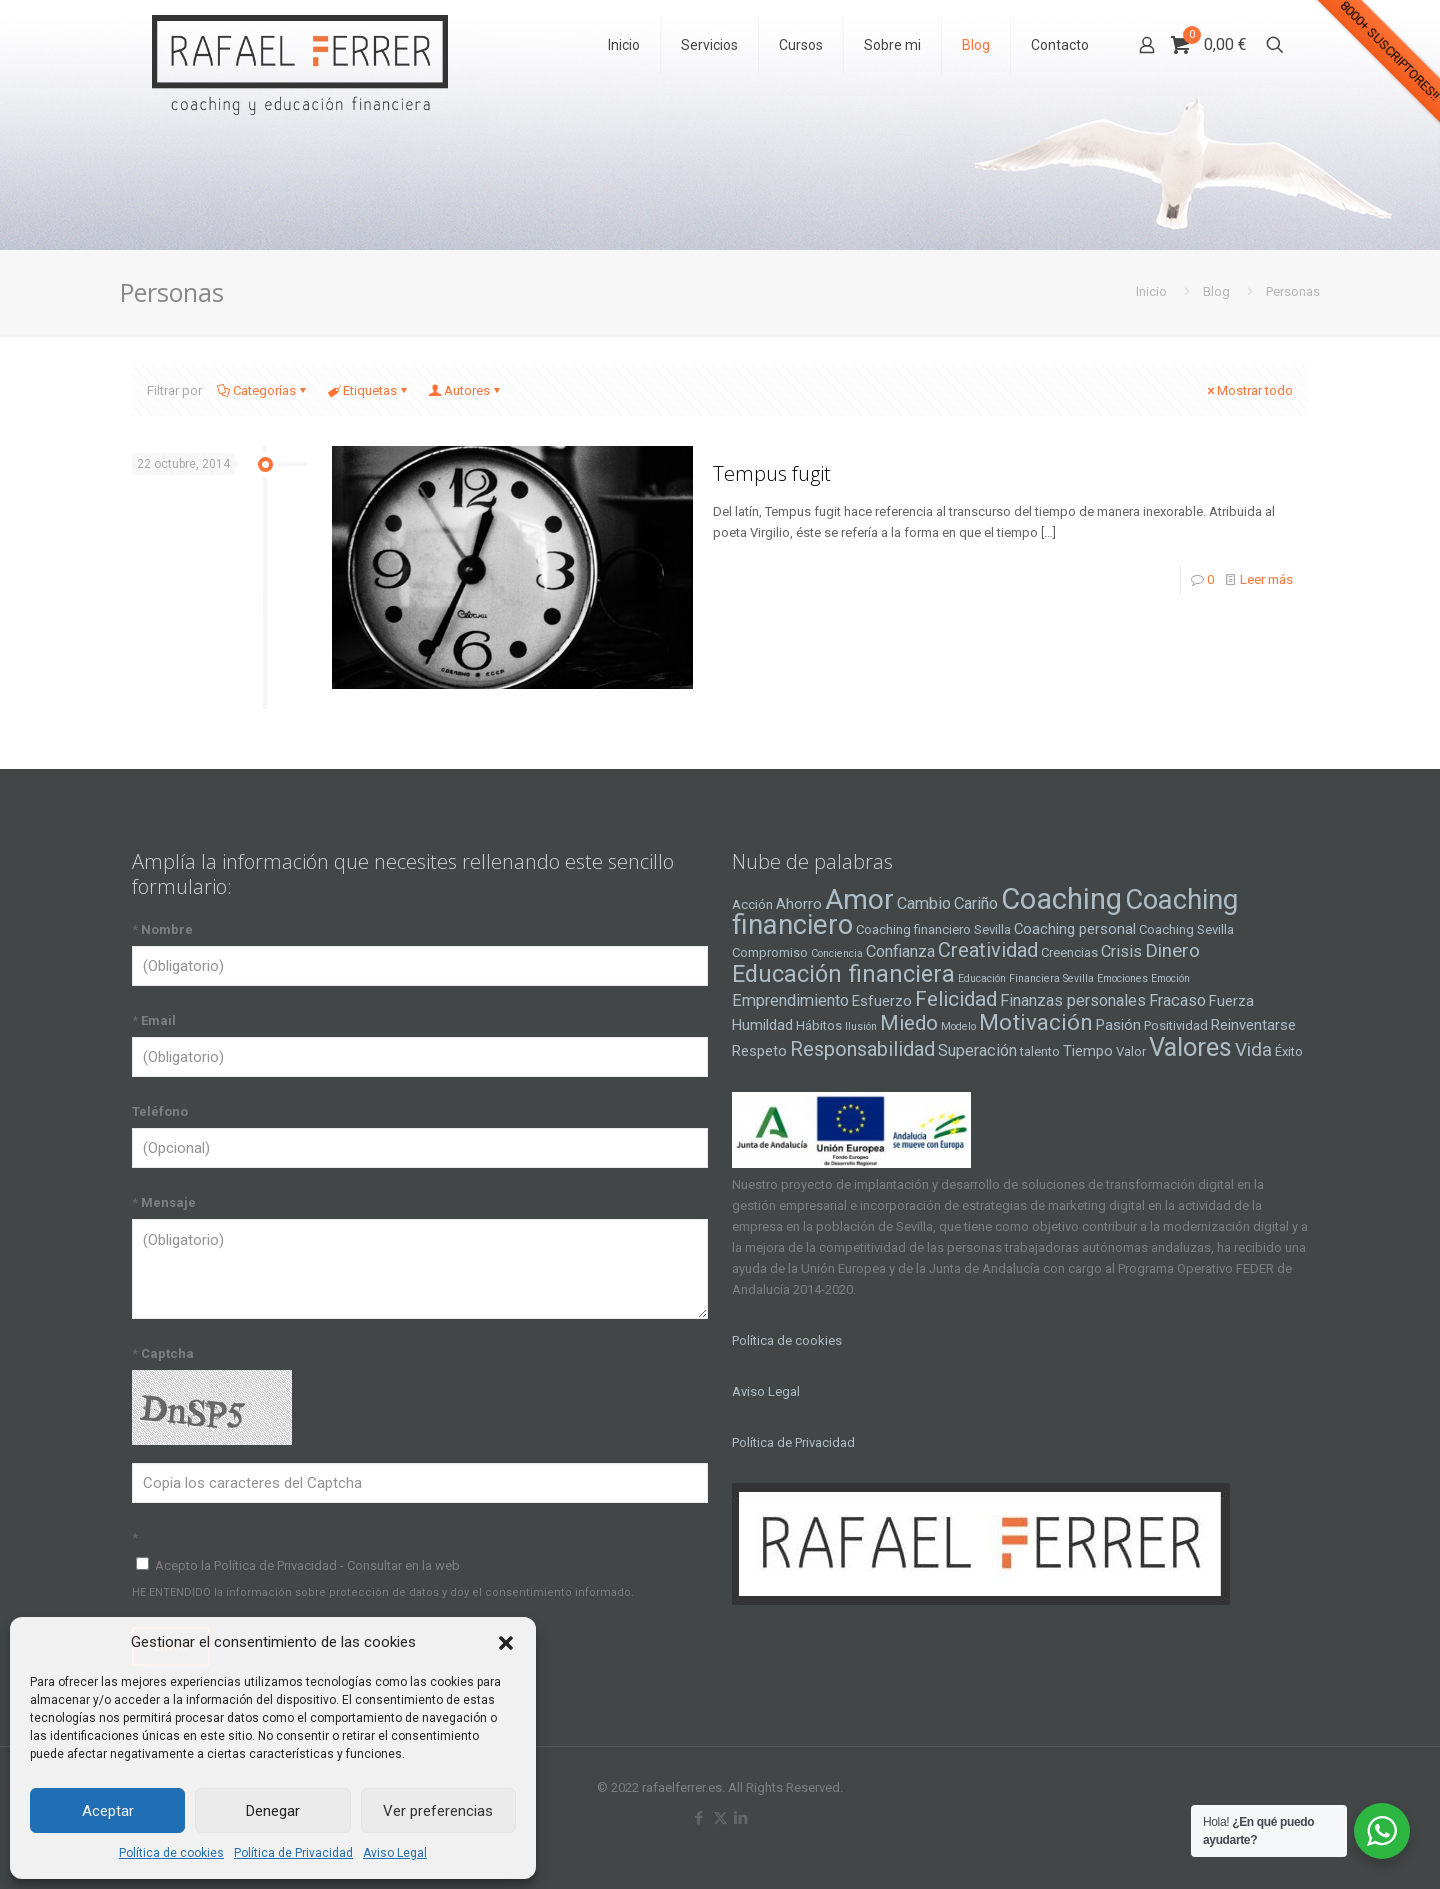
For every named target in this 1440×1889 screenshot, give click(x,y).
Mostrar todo (1248, 390)
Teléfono (160, 1111)
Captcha (163, 1353)
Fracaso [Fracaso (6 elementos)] (1177, 1000)
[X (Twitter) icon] (720, 1818)
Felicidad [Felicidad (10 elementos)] (956, 999)
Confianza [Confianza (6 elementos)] (900, 951)
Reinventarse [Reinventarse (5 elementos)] (1253, 1025)
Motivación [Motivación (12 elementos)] (1036, 1022)
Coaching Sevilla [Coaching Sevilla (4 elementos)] (1186, 929)
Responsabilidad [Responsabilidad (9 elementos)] (862, 1049)
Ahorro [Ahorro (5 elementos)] (799, 904)
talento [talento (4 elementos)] (1040, 1051)
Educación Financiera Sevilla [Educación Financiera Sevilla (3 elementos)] (1026, 978)
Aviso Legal (395, 1853)
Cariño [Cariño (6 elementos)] (976, 903)
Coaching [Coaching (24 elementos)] (1061, 899)
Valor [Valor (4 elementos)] (1131, 1051)
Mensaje (164, 1202)
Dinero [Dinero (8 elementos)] (1172, 951)
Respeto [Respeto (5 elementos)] (759, 1051)
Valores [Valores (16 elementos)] (1190, 1047)
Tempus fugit (772, 473)
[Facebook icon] (699, 1818)
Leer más (1266, 579)
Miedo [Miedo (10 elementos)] (909, 1023)
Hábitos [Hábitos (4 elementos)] (819, 1025)
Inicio (1151, 291)
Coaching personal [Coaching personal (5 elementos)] (1075, 929)
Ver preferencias (438, 1811)
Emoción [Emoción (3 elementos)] (1170, 978)
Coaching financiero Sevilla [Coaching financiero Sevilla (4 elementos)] (933, 929)
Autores (465, 390)
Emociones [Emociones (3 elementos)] (1122, 978)
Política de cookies (171, 1853)
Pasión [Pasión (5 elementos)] (1118, 1025)
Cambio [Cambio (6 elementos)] (924, 903)
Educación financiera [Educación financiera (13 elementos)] (843, 974)
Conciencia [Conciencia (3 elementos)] (837, 953)
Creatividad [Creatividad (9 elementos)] (988, 950)
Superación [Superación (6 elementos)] (977, 1050)
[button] (506, 1643)
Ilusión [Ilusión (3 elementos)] (861, 1026)
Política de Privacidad (293, 1853)
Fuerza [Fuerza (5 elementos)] (1231, 1001)
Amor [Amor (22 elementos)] (859, 899)
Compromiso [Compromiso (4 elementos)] (770, 952)
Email (154, 1020)
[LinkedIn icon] (741, 1818)
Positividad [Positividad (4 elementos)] (1176, 1025)
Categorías (263, 390)
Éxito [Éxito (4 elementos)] (1289, 1051)
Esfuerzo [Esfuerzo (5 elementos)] (882, 1001)
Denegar (273, 1811)
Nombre (162, 929)
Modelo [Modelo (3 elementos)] (958, 1026)
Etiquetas (368, 390)
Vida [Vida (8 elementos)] (1253, 1050)
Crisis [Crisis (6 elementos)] (1121, 951)
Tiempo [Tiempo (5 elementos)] (1088, 1051)
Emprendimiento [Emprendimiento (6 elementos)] (790, 1000)
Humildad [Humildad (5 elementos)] (762, 1025)
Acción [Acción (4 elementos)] (752, 904)
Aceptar (108, 1811)
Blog (1216, 291)
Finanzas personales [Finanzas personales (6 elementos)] (1073, 1000)
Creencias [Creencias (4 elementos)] (1069, 952)
